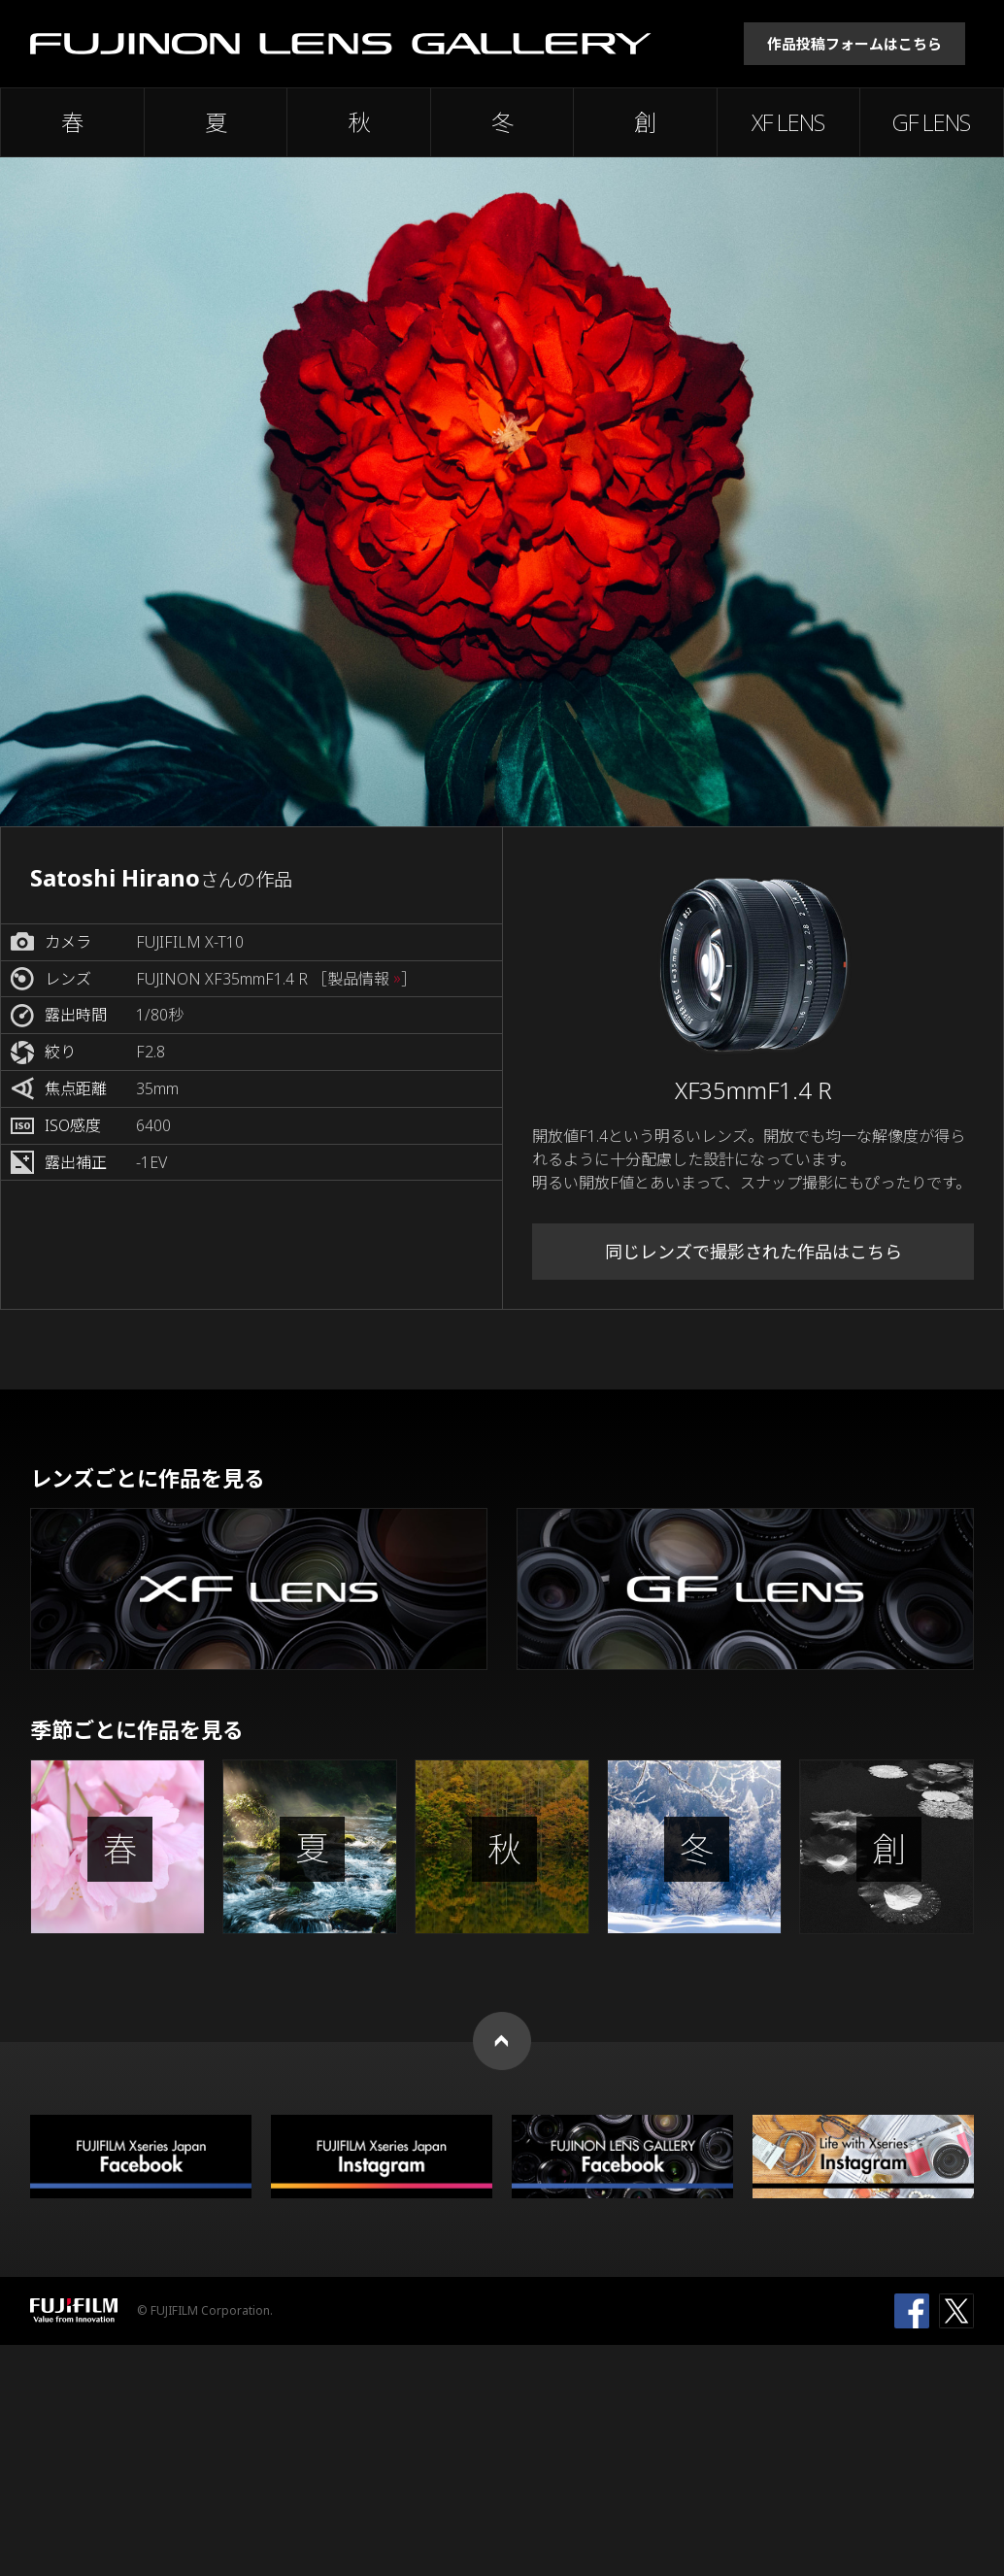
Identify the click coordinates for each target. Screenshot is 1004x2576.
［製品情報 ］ (364, 979)
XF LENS (788, 122)
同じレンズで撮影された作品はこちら (753, 1251)
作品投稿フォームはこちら (854, 43)
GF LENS (931, 122)
